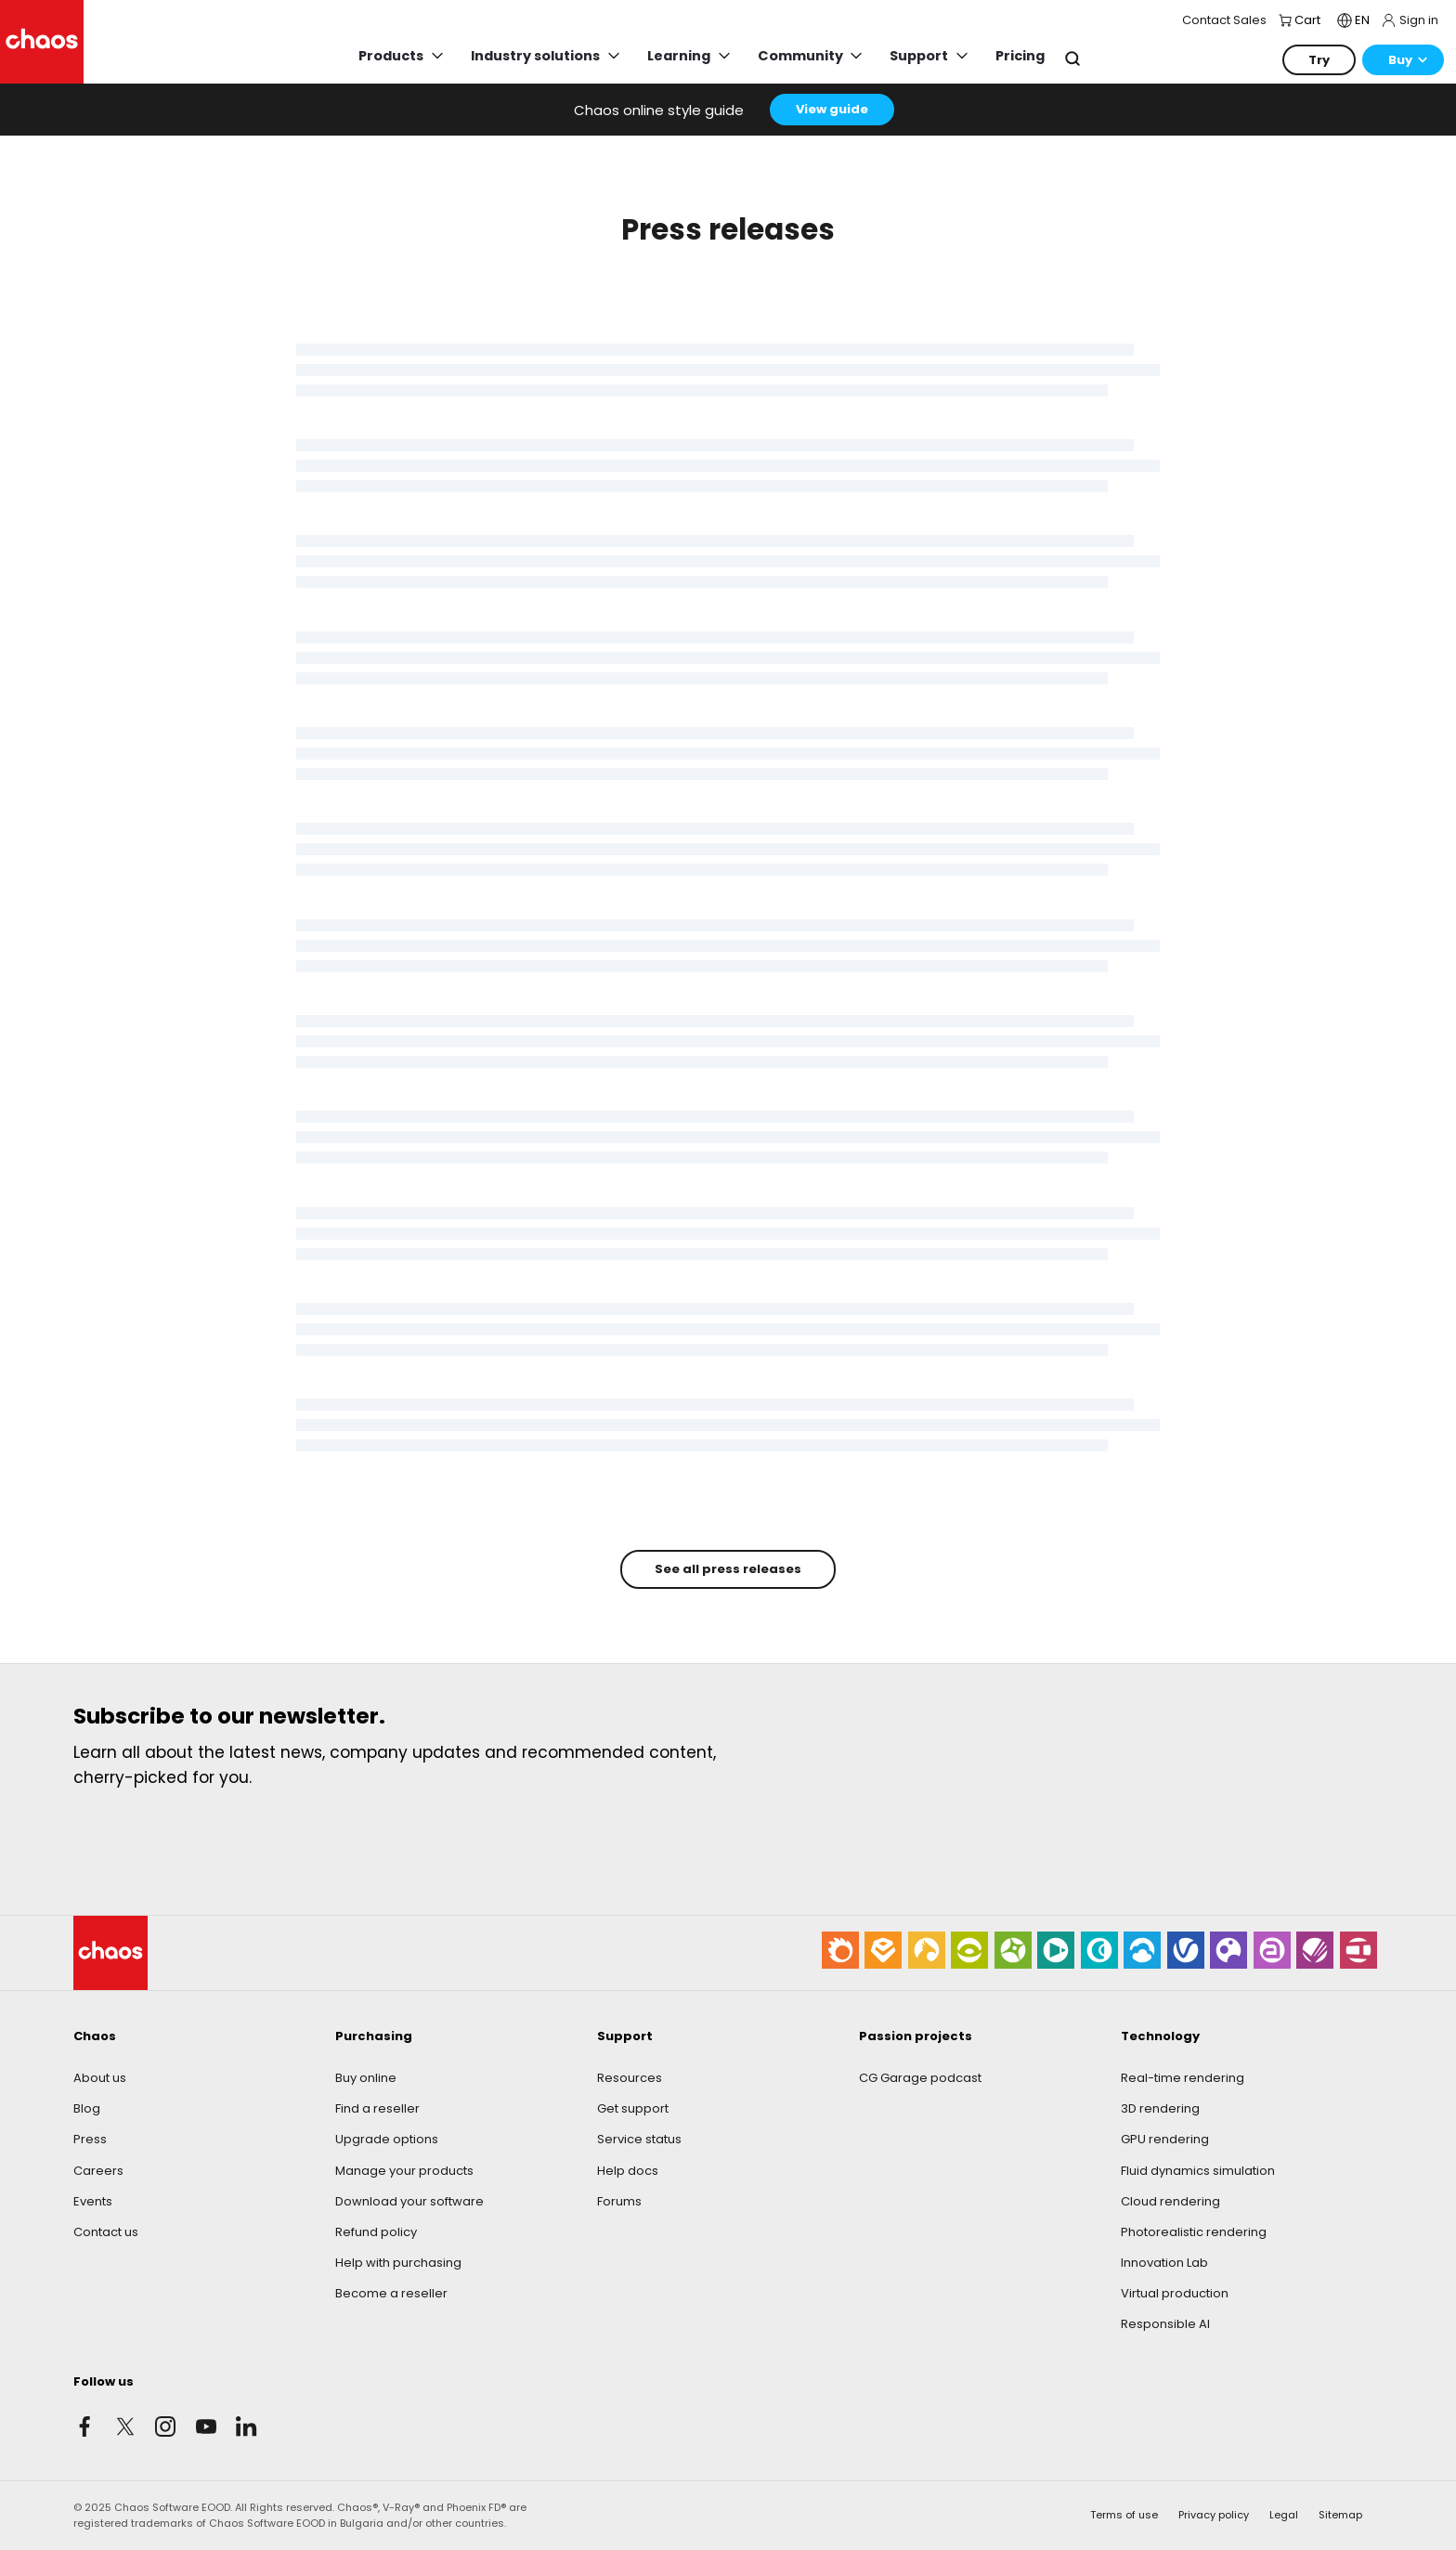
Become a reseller (391, 2293)
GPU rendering (1165, 2139)
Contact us (105, 2232)
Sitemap (1340, 2514)
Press (90, 2139)
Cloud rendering (1170, 2201)
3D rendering (1160, 2108)
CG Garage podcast (920, 2078)
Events (92, 2201)
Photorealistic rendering (1194, 2232)
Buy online (365, 2078)
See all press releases (728, 1569)
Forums (619, 2201)
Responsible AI (1165, 2324)
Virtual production (1174, 2293)
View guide (832, 109)
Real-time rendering (1182, 2078)
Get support (633, 2108)
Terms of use (1124, 2514)
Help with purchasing (398, 2262)
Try (1319, 60)
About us (99, 2078)
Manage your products (404, 2170)
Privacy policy (1213, 2514)
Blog (86, 2108)
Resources (629, 2078)
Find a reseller (377, 2108)
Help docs (627, 2170)
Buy (1400, 60)
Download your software (409, 2201)
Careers (98, 2170)
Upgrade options (386, 2139)
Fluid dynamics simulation (1198, 2170)
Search (1072, 58)
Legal (1283, 2514)
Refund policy (376, 2232)
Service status (639, 2139)
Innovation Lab (1164, 2262)
